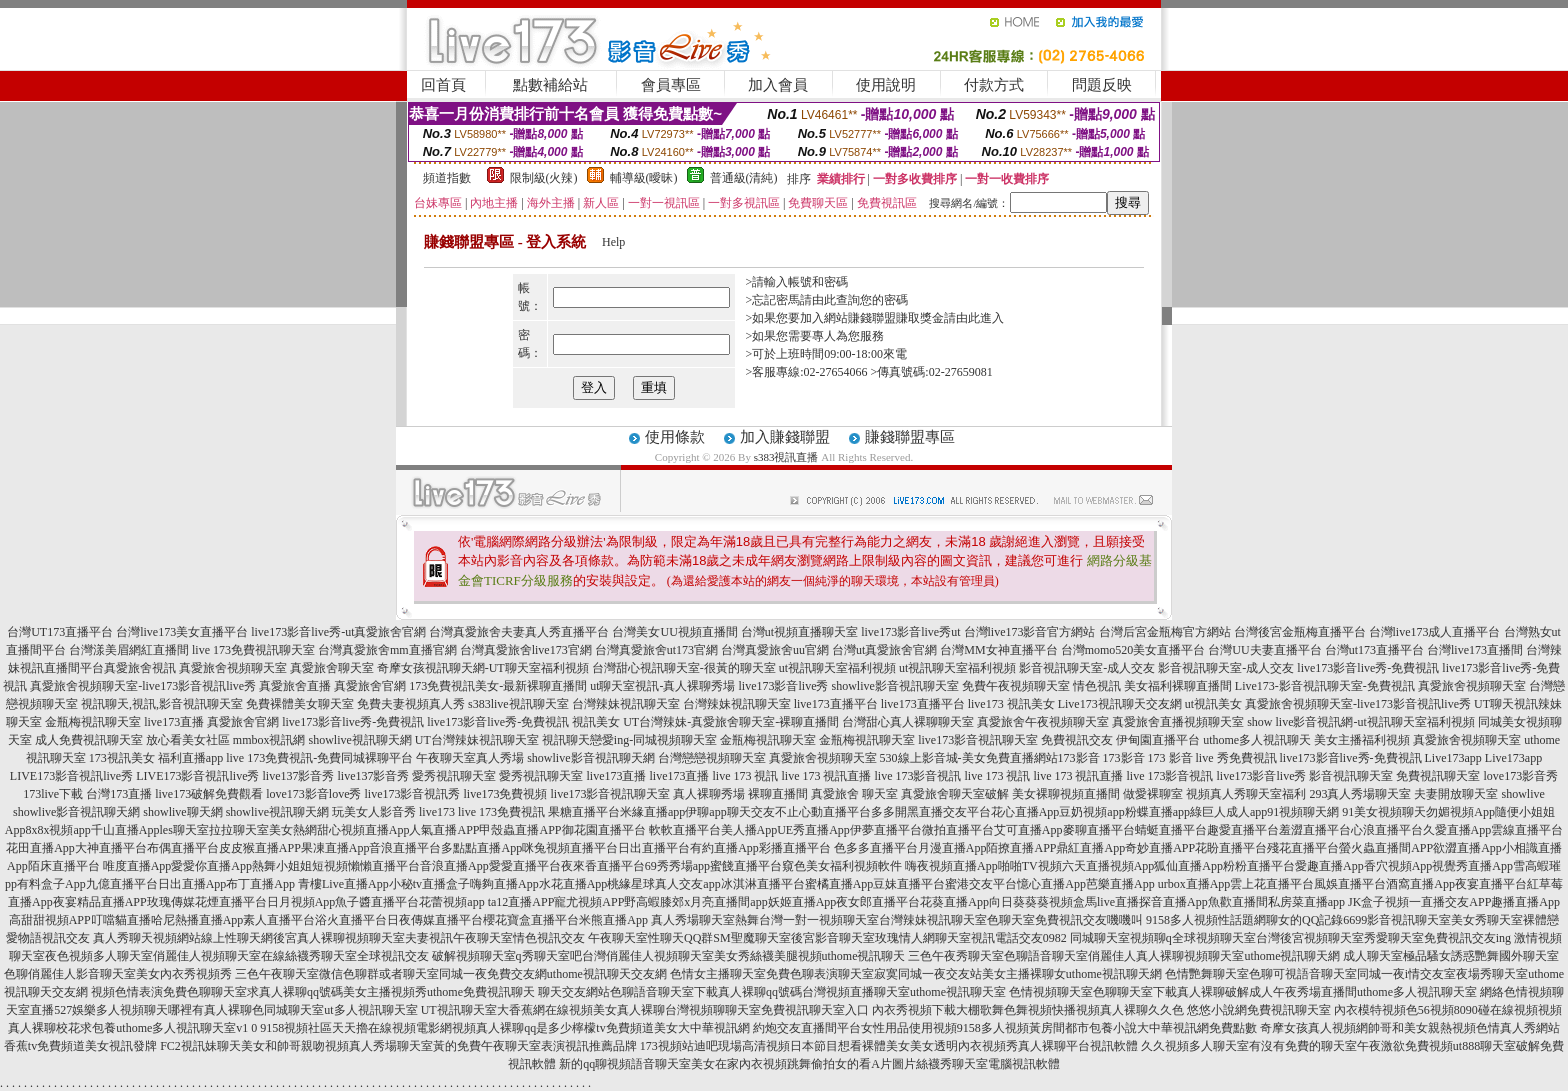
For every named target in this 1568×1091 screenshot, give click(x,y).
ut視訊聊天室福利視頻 (837, 668)
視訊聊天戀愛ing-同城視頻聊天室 (629, 740)
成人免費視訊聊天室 (89, 740)
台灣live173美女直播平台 (182, 632)
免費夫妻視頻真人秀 (411, 704)
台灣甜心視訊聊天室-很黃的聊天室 (684, 668)
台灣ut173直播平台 (1374, 650)
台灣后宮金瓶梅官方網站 (1165, 632)
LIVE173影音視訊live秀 (71, 776)
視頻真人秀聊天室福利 (1246, 794)
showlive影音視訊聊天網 (590, 758)
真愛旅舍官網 (370, 686)
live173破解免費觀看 (209, 794)
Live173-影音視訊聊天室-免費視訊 (1325, 686)
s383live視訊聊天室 (518, 704)
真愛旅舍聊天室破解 (955, 794)
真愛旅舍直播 (295, 686)
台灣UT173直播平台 (60, 632)
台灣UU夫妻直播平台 (1264, 650)
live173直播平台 (836, 704)
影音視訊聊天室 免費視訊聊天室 (1394, 776)
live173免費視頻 (505, 794)
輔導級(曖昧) (644, 178)
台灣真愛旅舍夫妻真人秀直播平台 (519, 632)
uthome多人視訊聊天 (1257, 740)
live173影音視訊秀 (412, 794)
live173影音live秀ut (910, 632)
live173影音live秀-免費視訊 (1368, 668)
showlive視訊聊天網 (359, 740)
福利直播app (190, 758)
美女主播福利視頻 (1362, 740)
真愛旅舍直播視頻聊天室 (1178, 722)
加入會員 (778, 85)
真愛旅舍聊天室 (332, 668)
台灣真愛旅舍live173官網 (526, 650)
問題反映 (1102, 85)
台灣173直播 (119, 794)
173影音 (1079, 758)
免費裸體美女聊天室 (300, 704)
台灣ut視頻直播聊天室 (799, 632)
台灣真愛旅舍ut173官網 (656, 650)
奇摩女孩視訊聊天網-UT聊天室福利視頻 (483, 668)
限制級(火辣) (544, 178)
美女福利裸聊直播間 (1178, 686)
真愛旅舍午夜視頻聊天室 (1043, 722)
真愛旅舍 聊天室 (854, 794)
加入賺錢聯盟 (785, 437)
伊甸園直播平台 (1158, 740)
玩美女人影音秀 (374, 812)
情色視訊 (1097, 686)
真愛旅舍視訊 (140, 668)
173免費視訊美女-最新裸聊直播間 (498, 686)
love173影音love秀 (313, 794)
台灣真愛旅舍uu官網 (775, 650)
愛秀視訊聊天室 (454, 776)
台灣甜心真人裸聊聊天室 (908, 722)
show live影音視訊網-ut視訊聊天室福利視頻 (1361, 722)
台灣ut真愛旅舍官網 (884, 650)
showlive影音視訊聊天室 (895, 686)
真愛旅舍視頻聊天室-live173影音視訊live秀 (143, 686)
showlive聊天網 (182, 812)
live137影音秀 (298, 776)
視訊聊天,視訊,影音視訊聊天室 (162, 704)
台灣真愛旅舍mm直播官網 (387, 650)
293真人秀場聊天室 (1360, 794)
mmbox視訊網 (269, 740)
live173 (437, 812)
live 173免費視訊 (501, 812)
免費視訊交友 (1077, 740)
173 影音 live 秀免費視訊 (1212, 758)
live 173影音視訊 (917, 776)
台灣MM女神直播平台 (998, 650)
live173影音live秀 (784, 686)
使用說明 (886, 85)
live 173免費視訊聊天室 (253, 650)
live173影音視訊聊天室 (978, 740)
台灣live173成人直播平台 (1435, 632)
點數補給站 (550, 85)
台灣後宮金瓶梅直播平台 (1300, 632)
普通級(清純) (744, 178)
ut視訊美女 (1213, 704)
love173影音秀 (1520, 776)
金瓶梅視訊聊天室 (93, 722)
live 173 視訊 (745, 776)
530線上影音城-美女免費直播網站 (969, 758)
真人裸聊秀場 (709, 794)
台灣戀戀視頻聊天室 (712, 758)
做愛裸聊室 (1153, 794)
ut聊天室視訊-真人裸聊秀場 (662, 686)
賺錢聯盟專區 (910, 437)
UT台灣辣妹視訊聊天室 (477, 740)
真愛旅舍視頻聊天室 (233, 668)
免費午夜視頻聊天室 (1016, 686)
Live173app (1453, 758)
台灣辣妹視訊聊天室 (626, 704)
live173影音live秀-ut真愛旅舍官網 (338, 632)
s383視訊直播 (786, 457)
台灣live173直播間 (1475, 650)
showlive (1522, 794)
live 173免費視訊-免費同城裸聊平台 (319, 758)
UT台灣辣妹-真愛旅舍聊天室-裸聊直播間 (731, 722)
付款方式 (994, 85)
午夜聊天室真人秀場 (470, 758)
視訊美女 (596, 722)
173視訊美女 (122, 758)
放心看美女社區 (188, 740)
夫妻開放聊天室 (1456, 794)
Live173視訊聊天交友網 (1120, 704)
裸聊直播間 (778, 794)
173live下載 (53, 794)
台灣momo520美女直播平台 (1133, 650)
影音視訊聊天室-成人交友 (1087, 668)
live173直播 (174, 722)
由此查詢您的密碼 (860, 300)
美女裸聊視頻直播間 (1066, 794)
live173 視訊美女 (1011, 704)
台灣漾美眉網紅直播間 (129, 650)
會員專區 (671, 85)
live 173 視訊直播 (826, 776)
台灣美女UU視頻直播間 (674, 632)
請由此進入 (974, 318)
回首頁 (443, 85)
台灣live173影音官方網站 (1030, 632)
